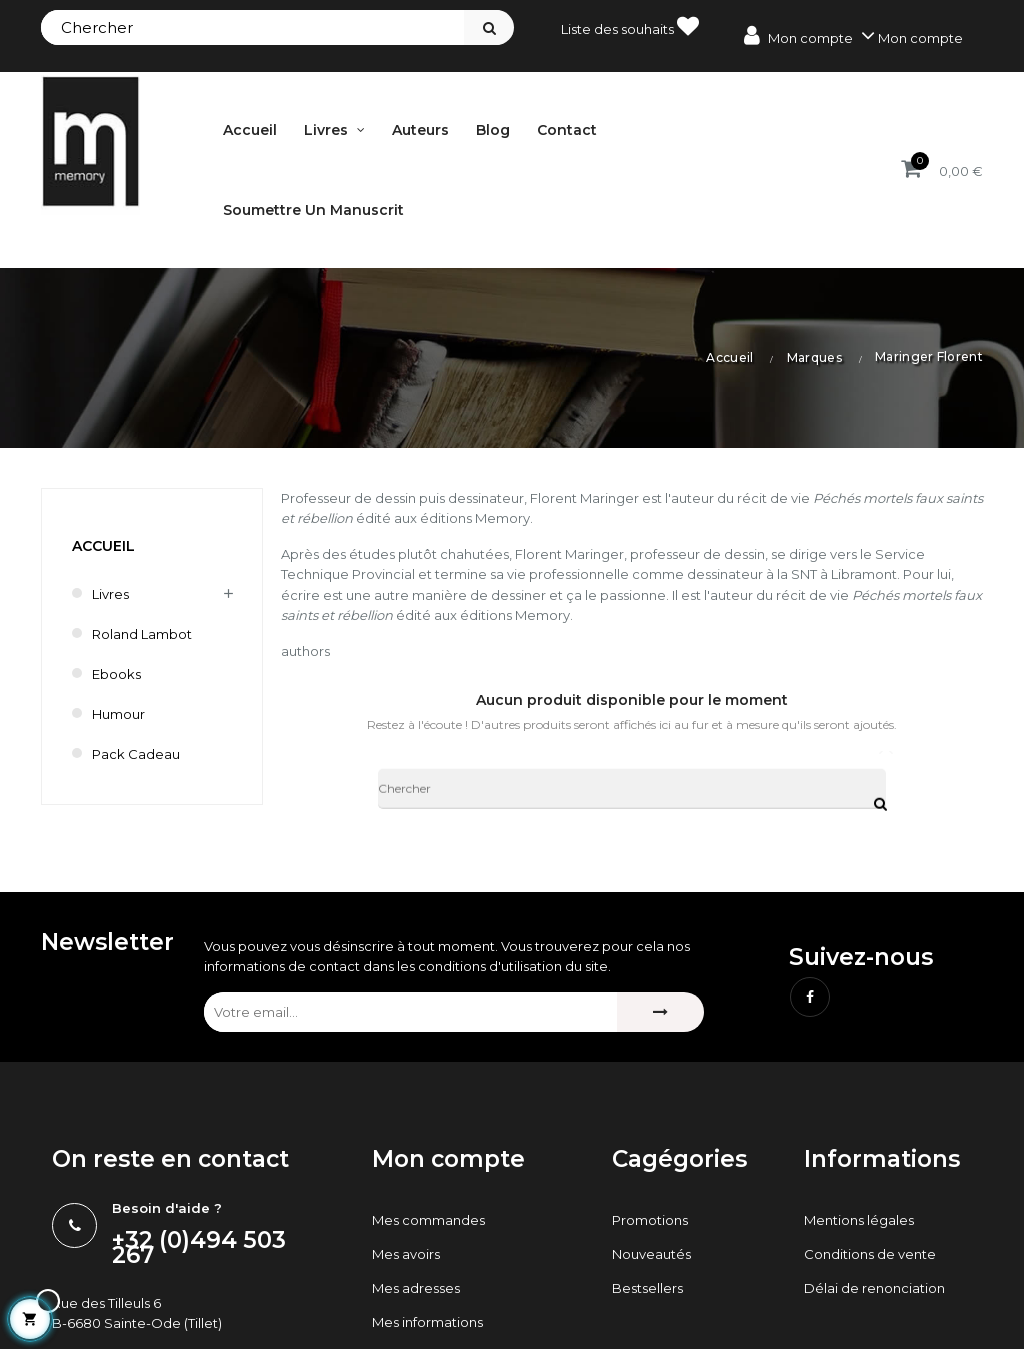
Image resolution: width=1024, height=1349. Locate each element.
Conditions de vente (870, 1254)
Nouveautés (651, 1254)
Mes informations (427, 1322)
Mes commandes (428, 1220)
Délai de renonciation (874, 1288)
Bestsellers (647, 1288)
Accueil (103, 546)
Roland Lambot (142, 634)
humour (118, 714)
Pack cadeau (136, 754)
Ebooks (116, 674)
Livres (110, 594)
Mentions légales (859, 1220)
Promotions (650, 1220)
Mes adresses (416, 1288)
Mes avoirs (406, 1254)
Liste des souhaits (630, 26)
